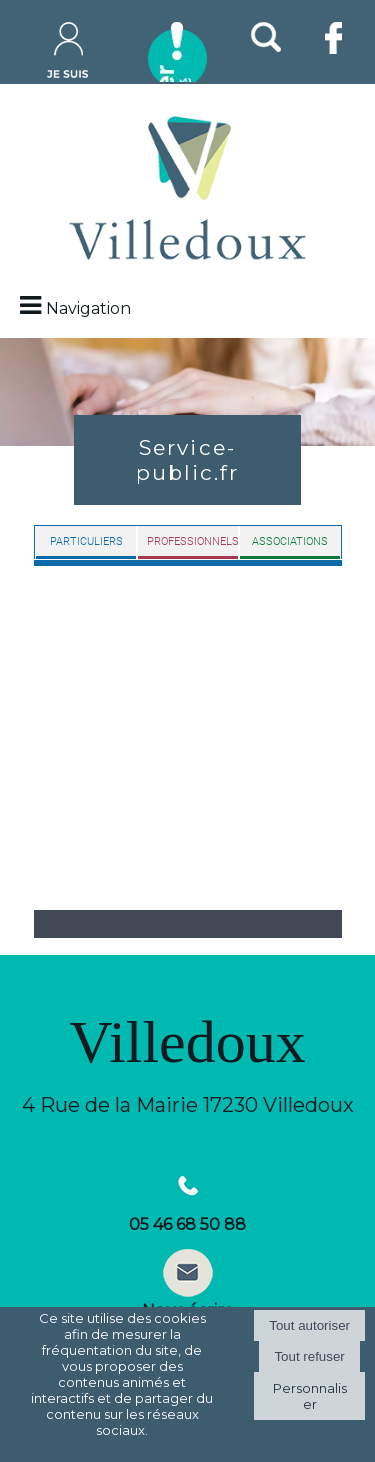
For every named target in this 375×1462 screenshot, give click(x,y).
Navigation (88, 308)
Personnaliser (310, 1396)
